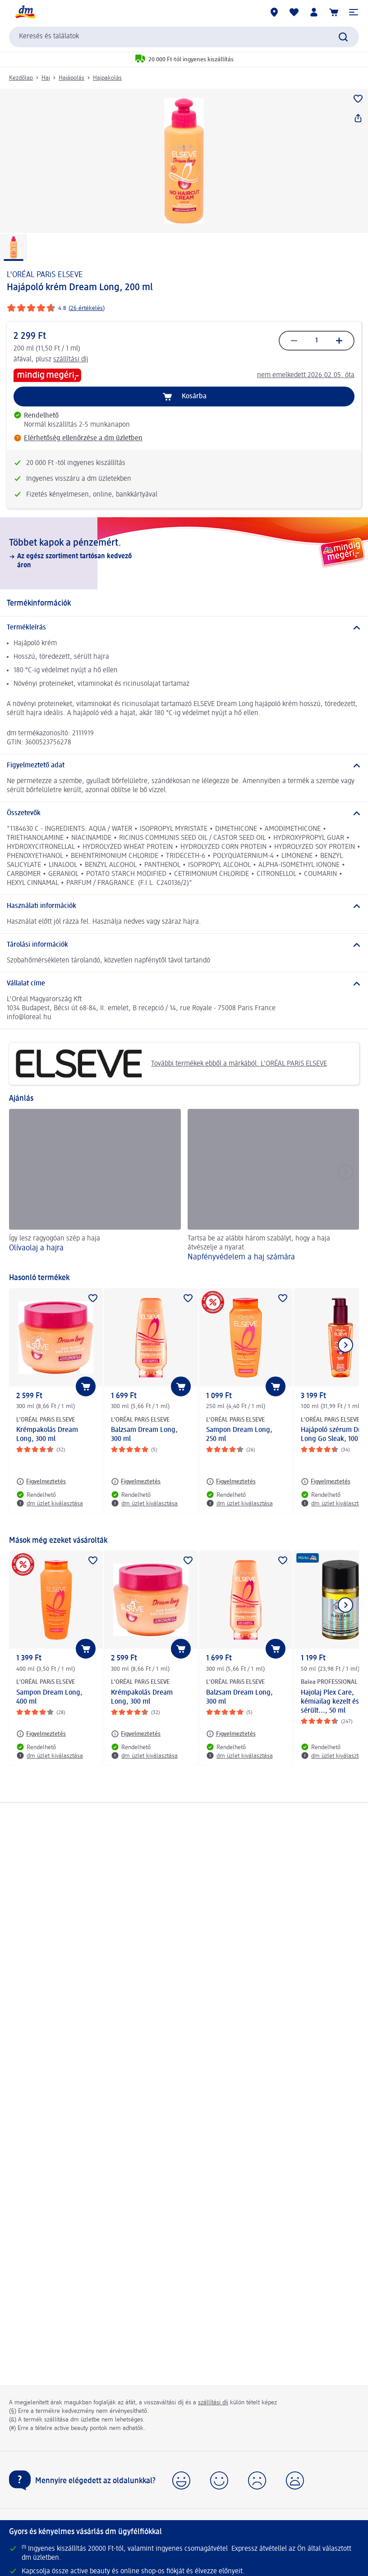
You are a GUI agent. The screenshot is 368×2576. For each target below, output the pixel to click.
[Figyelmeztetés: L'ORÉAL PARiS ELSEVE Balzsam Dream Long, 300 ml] (136, 1481)
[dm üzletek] (274, 12)
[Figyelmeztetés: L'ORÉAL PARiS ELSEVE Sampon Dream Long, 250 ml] (231, 1481)
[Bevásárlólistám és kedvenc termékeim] (294, 12)
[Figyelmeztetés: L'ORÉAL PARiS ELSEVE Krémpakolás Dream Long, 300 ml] (41, 1481)
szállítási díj (70, 359)
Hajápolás (71, 78)
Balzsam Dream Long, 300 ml (144, 1435)
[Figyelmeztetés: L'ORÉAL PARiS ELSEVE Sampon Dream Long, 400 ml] (41, 1733)
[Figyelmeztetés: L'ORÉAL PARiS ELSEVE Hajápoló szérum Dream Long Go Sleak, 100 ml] (325, 1481)
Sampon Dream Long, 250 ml (239, 1435)
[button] (353, 12)
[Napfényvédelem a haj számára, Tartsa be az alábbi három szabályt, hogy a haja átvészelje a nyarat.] (273, 1186)
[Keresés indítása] (343, 37)
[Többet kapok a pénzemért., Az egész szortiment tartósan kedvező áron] (184, 553)
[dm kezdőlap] (25, 12)
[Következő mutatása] (345, 1345)
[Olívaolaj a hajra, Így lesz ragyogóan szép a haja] (95, 1186)
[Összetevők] (184, 813)
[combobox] (184, 37)
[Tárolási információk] (184, 945)
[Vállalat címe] (184, 983)
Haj (45, 78)
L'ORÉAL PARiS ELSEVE (45, 275)
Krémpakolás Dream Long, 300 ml (47, 1435)
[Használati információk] (184, 906)
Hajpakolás (107, 78)
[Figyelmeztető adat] (184, 765)
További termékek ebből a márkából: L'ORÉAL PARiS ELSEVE (171, 1063)
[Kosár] (333, 12)
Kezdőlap (21, 78)
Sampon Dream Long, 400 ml (49, 1697)
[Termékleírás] (184, 627)
